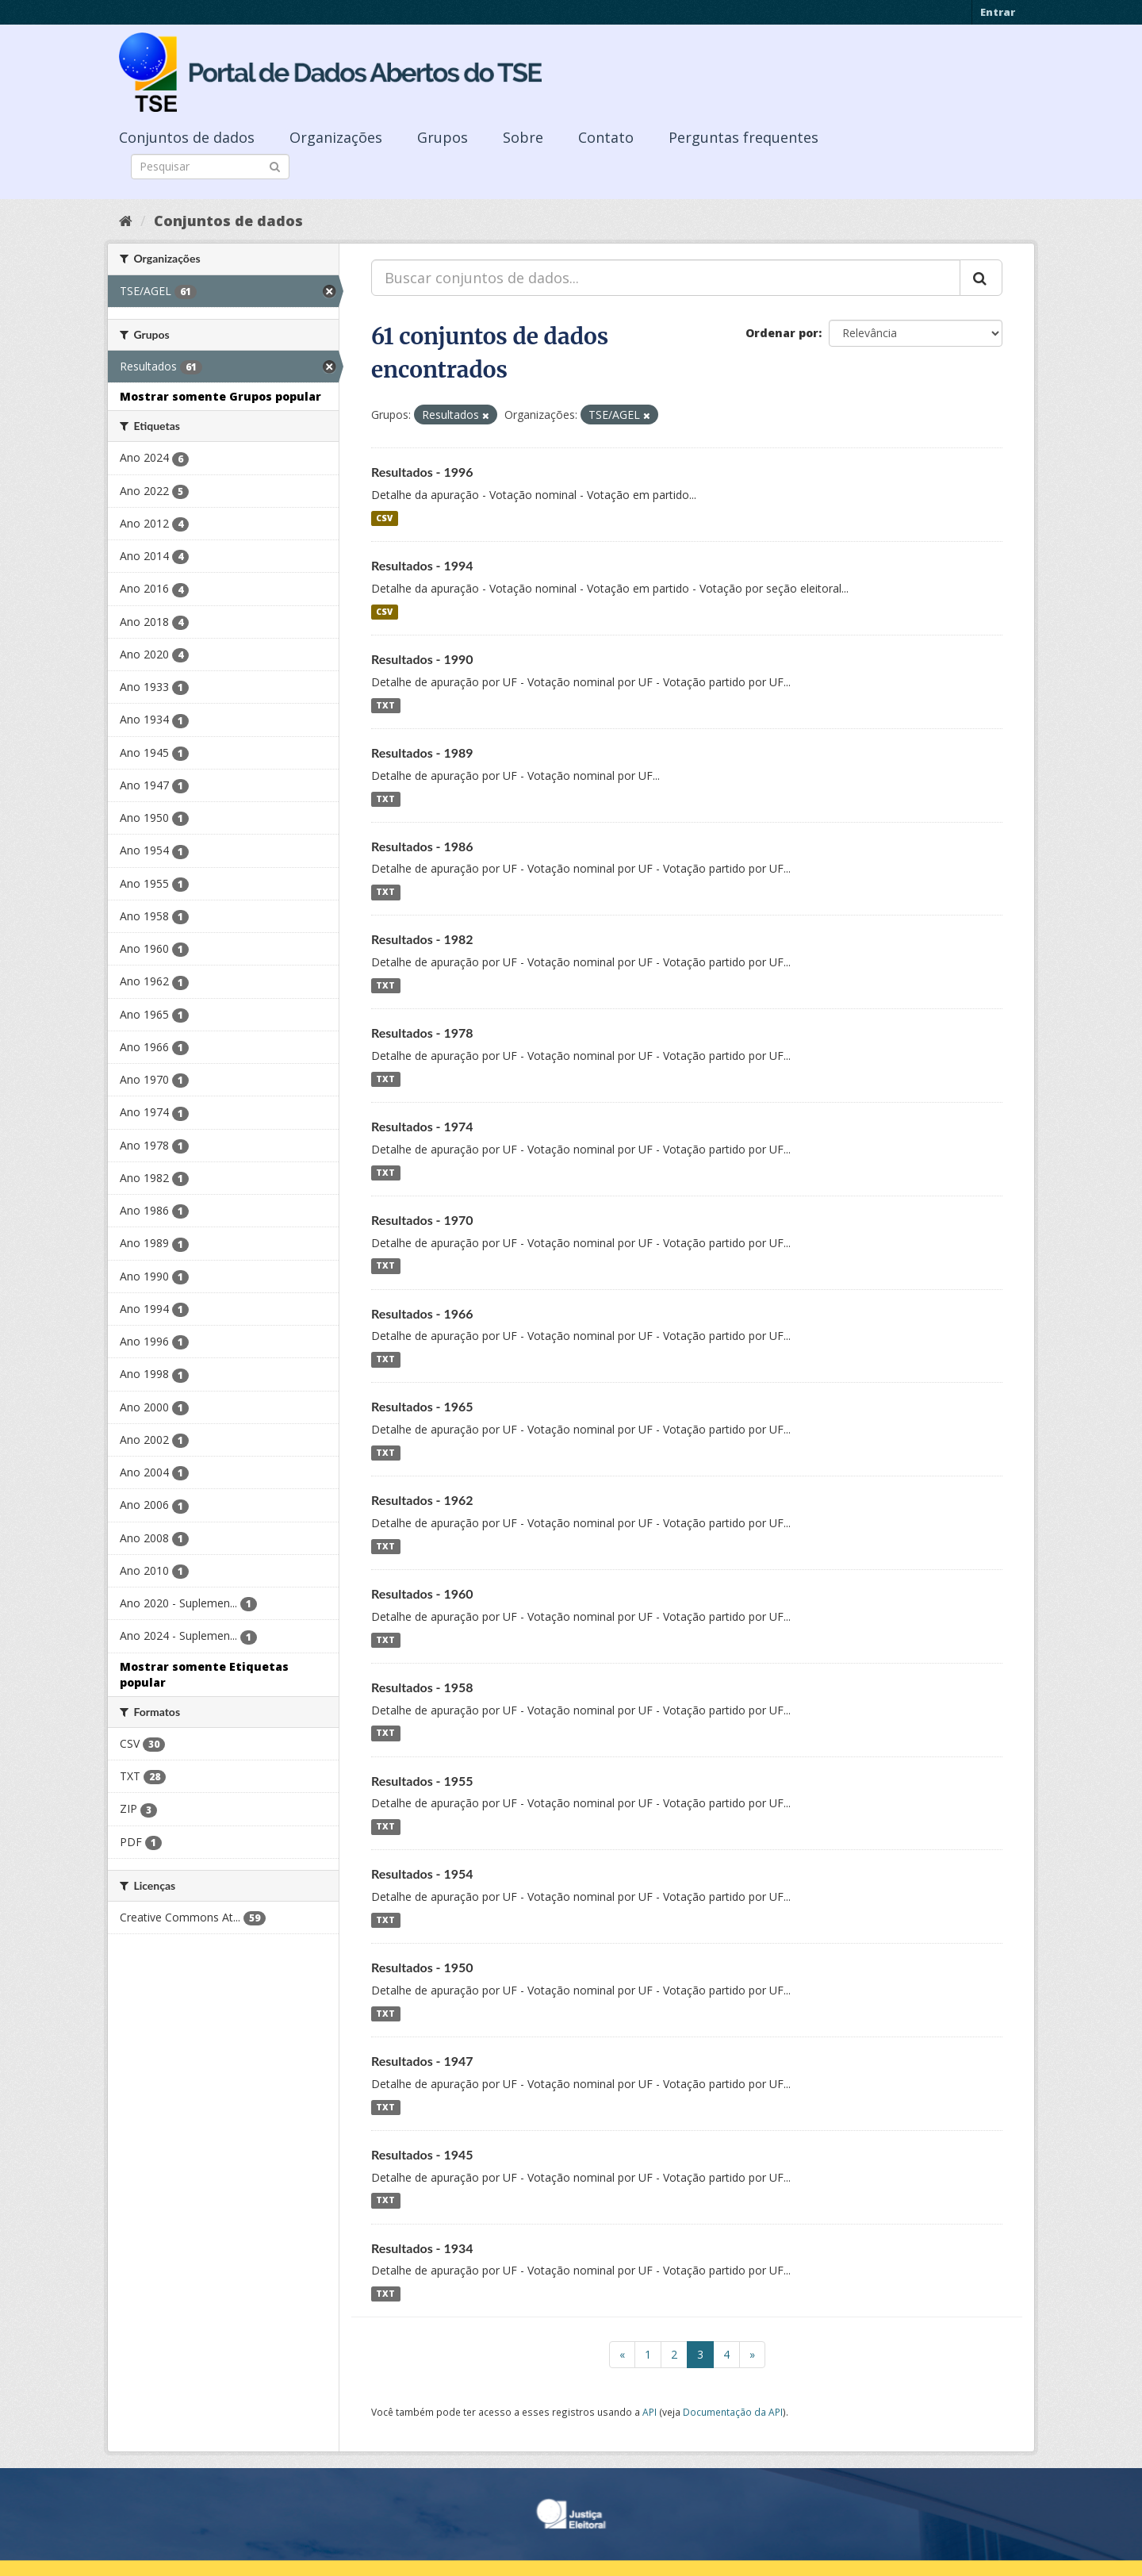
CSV (384, 518)
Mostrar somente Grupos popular (220, 396)
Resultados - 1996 (422, 471)
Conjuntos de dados (187, 137)
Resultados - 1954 (422, 1873)
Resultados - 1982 (422, 938)
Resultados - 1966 (422, 1313)
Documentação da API (733, 2411)
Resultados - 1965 (422, 1406)
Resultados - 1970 (422, 1219)
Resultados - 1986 (422, 846)
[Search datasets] (210, 166)
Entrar (997, 12)
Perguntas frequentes (743, 137)
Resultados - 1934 (422, 2247)
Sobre (523, 137)
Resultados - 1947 (422, 2060)
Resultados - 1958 (422, 1687)
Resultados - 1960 (422, 1593)
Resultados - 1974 (422, 1126)
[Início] (125, 220)
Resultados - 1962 (422, 1499)
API (649, 2411)
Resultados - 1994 (422, 565)
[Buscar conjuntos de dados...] (665, 277)
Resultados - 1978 (422, 1032)
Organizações (335, 137)
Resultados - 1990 (422, 658)
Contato (606, 137)
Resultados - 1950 (422, 1967)
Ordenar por (781, 332)
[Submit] (275, 165)
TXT (385, 705)
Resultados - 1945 (422, 2154)
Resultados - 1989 (422, 752)
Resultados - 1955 (422, 1780)
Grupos (442, 137)
